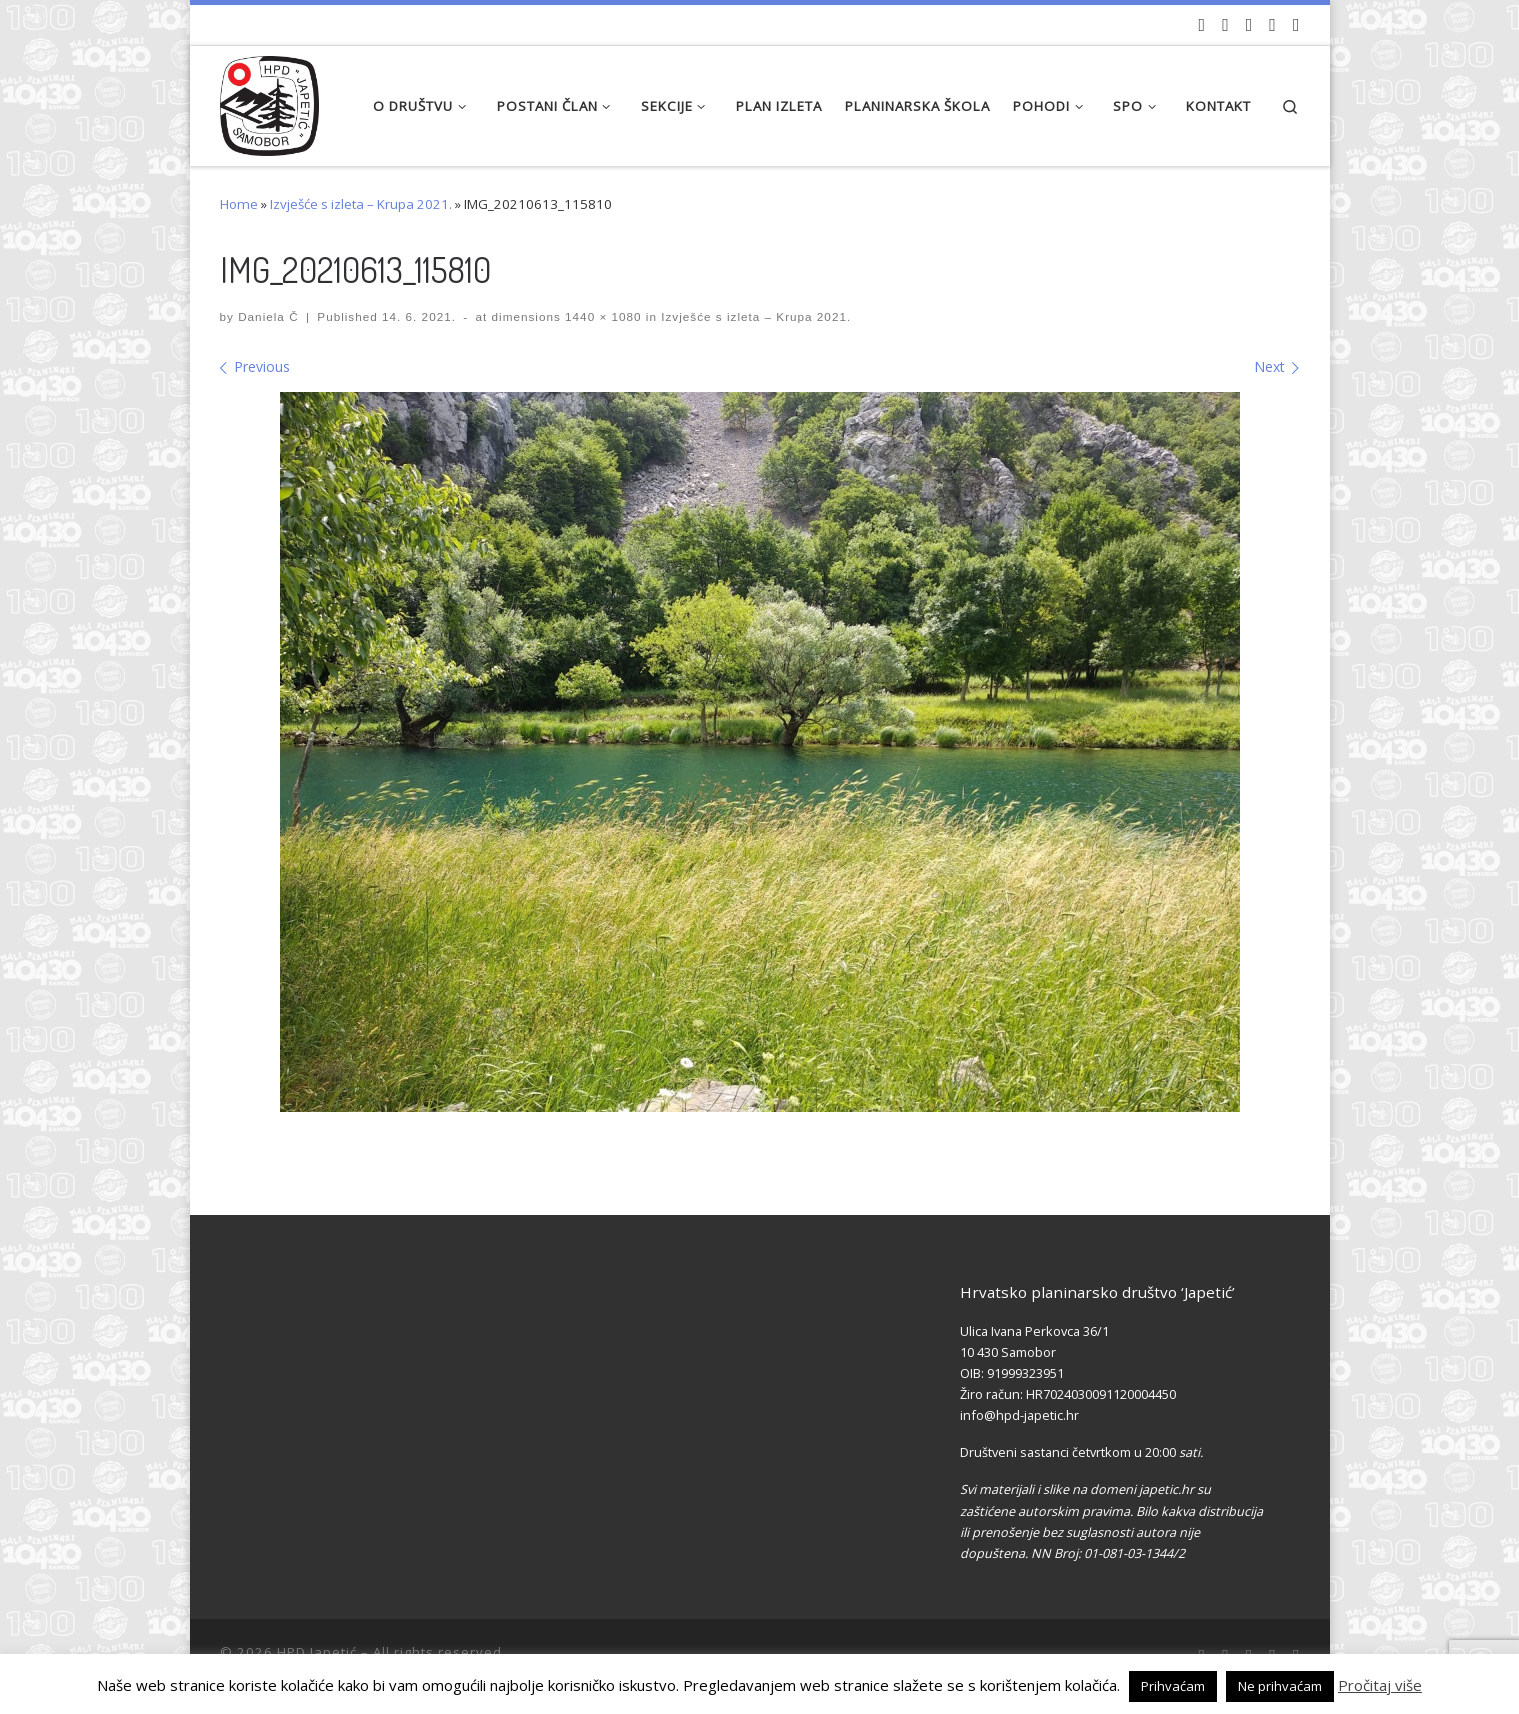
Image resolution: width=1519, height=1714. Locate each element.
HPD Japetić (317, 1652)
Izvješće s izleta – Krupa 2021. (361, 204)
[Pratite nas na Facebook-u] (1225, 25)
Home (239, 204)
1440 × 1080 (601, 316)
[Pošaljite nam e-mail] (1296, 25)
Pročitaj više (1380, 1685)
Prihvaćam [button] (1173, 1686)
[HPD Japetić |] (270, 100)
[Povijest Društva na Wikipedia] (1272, 25)
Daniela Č (268, 316)
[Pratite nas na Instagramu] (1249, 25)
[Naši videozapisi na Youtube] (1202, 25)
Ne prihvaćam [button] (1280, 1686)
